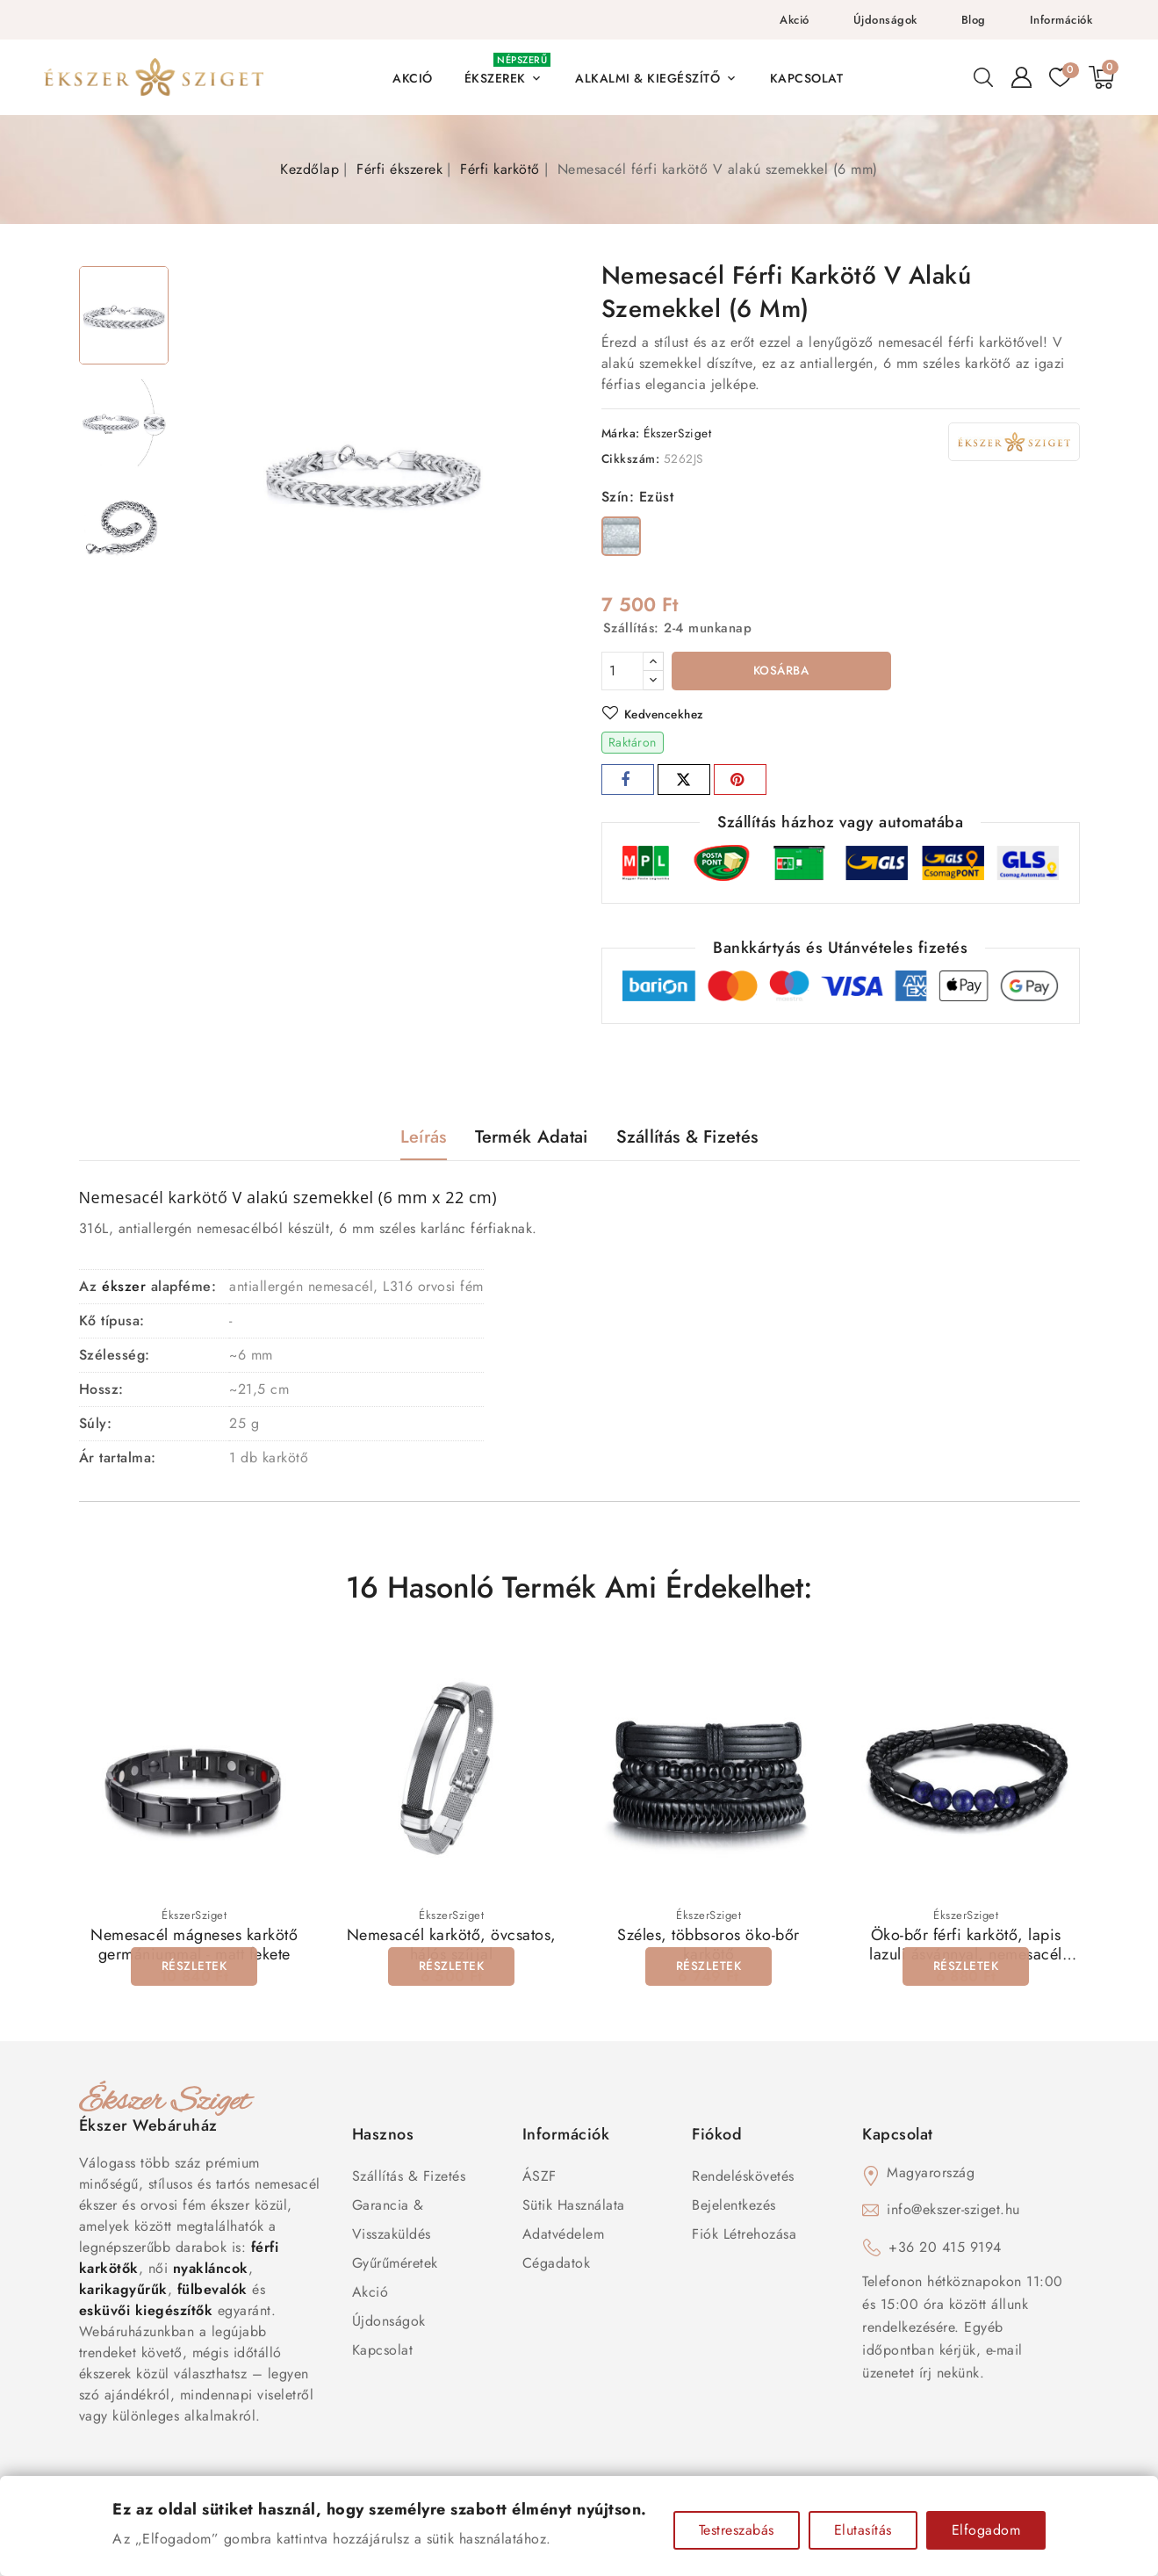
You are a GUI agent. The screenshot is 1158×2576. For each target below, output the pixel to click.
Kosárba (781, 672)
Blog (973, 19)
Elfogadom (986, 2530)
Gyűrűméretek (395, 2265)
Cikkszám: (630, 458)
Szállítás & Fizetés (409, 2178)
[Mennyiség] (622, 671)
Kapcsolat (383, 2351)
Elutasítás (863, 2530)
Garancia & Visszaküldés (391, 2221)
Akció (794, 19)
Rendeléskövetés (743, 2178)
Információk (1061, 19)
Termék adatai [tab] (531, 1138)
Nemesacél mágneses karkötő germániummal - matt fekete (194, 1946)
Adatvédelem (563, 2236)
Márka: (620, 433)
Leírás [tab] (423, 1138)
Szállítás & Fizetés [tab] (687, 1138)
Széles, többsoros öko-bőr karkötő (708, 1946)
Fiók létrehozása (744, 2236)
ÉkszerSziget (677, 433)
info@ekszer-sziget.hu (953, 2211)
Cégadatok (556, 2265)
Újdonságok (885, 19)
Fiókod (717, 2136)
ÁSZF (539, 2178)
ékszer (124, 1288)
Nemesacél (121, 1198)
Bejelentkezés (734, 2207)
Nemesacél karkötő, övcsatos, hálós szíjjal (452, 1946)
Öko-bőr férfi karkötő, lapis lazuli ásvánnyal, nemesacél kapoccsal (965, 1956)
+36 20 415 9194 (945, 2249)
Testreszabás (736, 2530)
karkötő (197, 1198)
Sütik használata (573, 2207)
